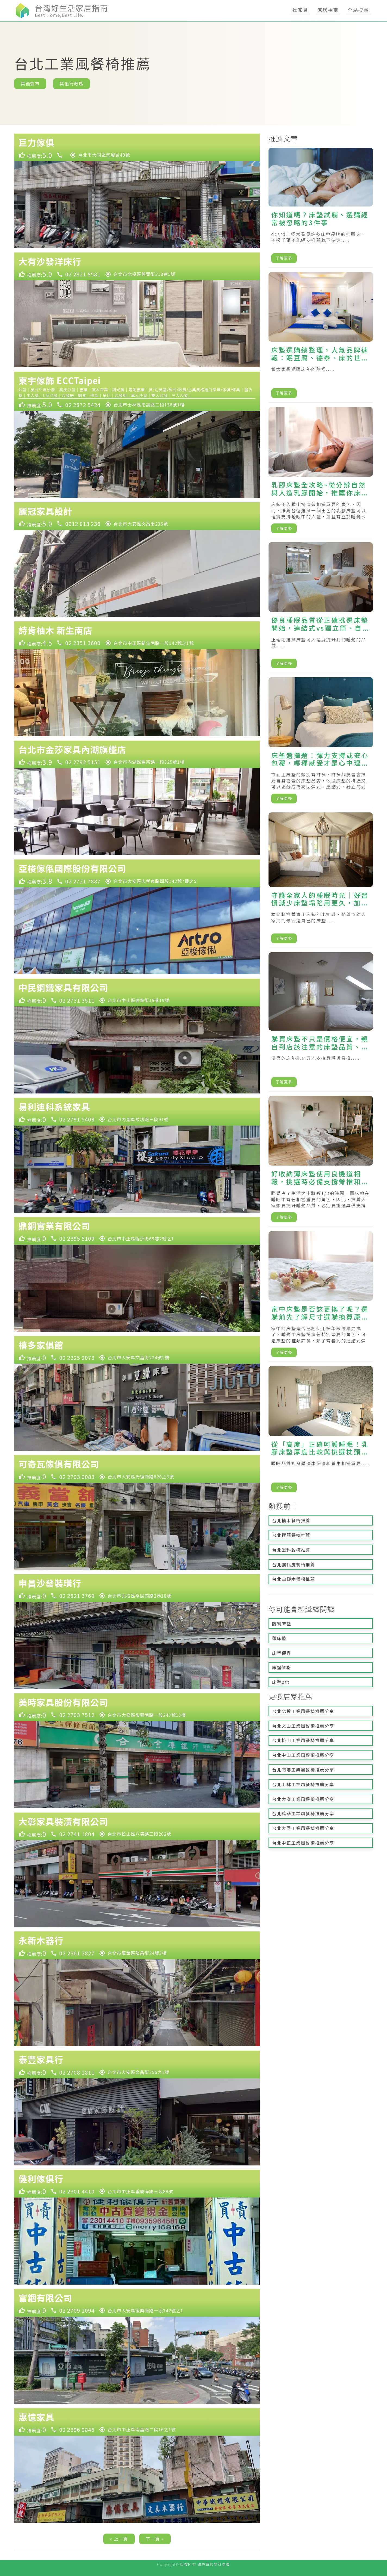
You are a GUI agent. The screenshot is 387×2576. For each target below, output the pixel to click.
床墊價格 (281, 1667)
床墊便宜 (281, 1653)
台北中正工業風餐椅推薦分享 (303, 1842)
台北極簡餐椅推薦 (291, 1535)
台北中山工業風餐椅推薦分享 (303, 1755)
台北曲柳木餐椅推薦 (293, 1579)
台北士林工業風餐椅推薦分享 (303, 1784)
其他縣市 (30, 83)
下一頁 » (155, 2538)
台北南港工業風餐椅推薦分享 (303, 1769)
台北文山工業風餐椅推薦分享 (303, 1726)
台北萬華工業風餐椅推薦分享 (303, 1813)
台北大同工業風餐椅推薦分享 (303, 1828)
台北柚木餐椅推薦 (291, 1520)
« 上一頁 (119, 2538)
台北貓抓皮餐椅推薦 (293, 1564)
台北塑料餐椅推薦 (291, 1549)
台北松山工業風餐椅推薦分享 (303, 1740)
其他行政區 (71, 83)
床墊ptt (280, 1682)
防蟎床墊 (281, 1623)
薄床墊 (279, 1638)
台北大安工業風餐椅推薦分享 (303, 1799)
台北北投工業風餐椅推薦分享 (303, 1711)
